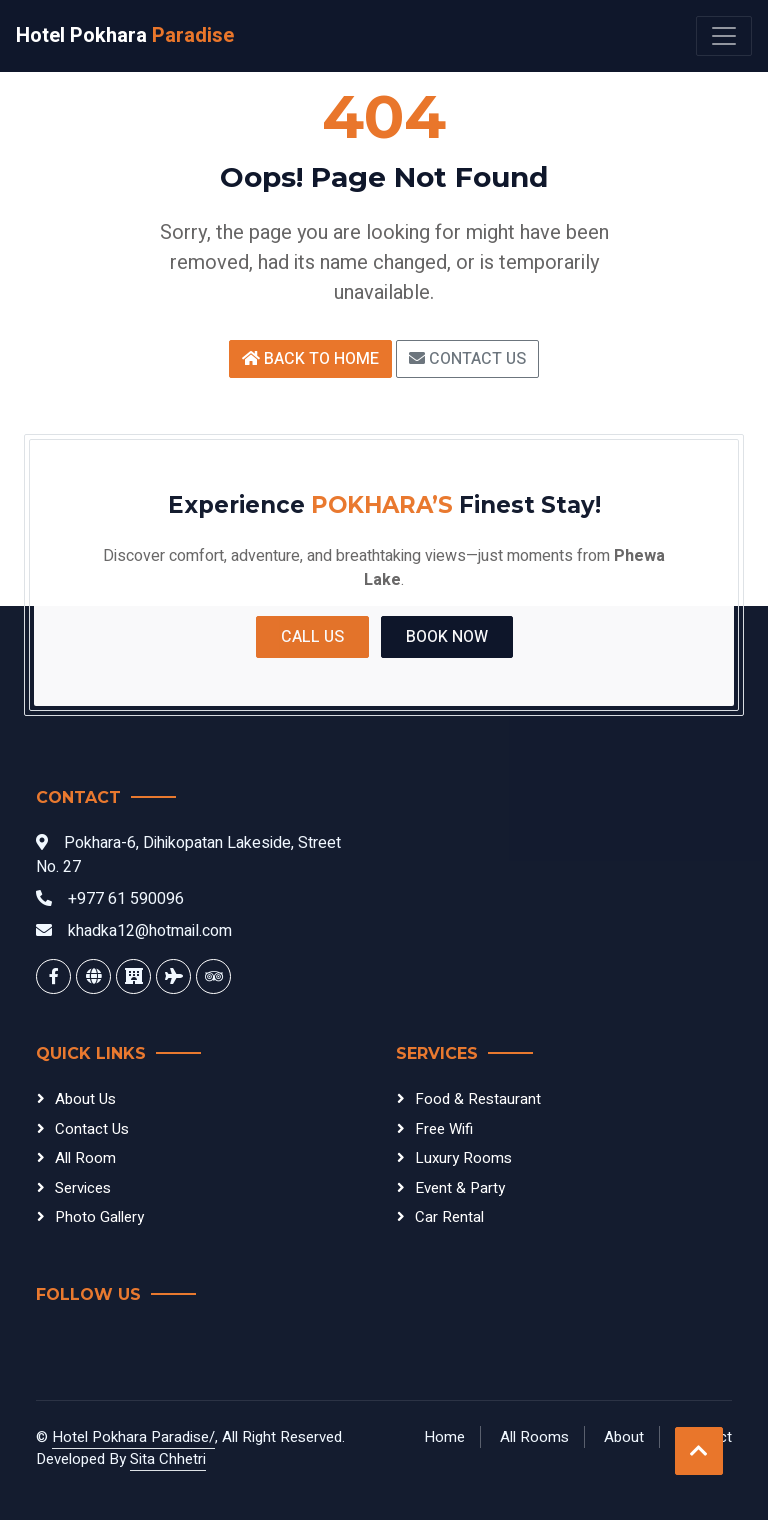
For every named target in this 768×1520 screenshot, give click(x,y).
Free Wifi (444, 1129)
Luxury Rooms (463, 1158)
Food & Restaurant (478, 1099)
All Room (85, 1158)
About (624, 1437)
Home (444, 1437)
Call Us (312, 637)
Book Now (447, 637)
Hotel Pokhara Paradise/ (133, 1437)
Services (83, 1188)
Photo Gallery (99, 1217)
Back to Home (310, 359)
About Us (85, 1099)
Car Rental (449, 1217)
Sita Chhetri (168, 1459)
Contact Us (467, 359)
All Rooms (534, 1437)
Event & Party (460, 1188)
